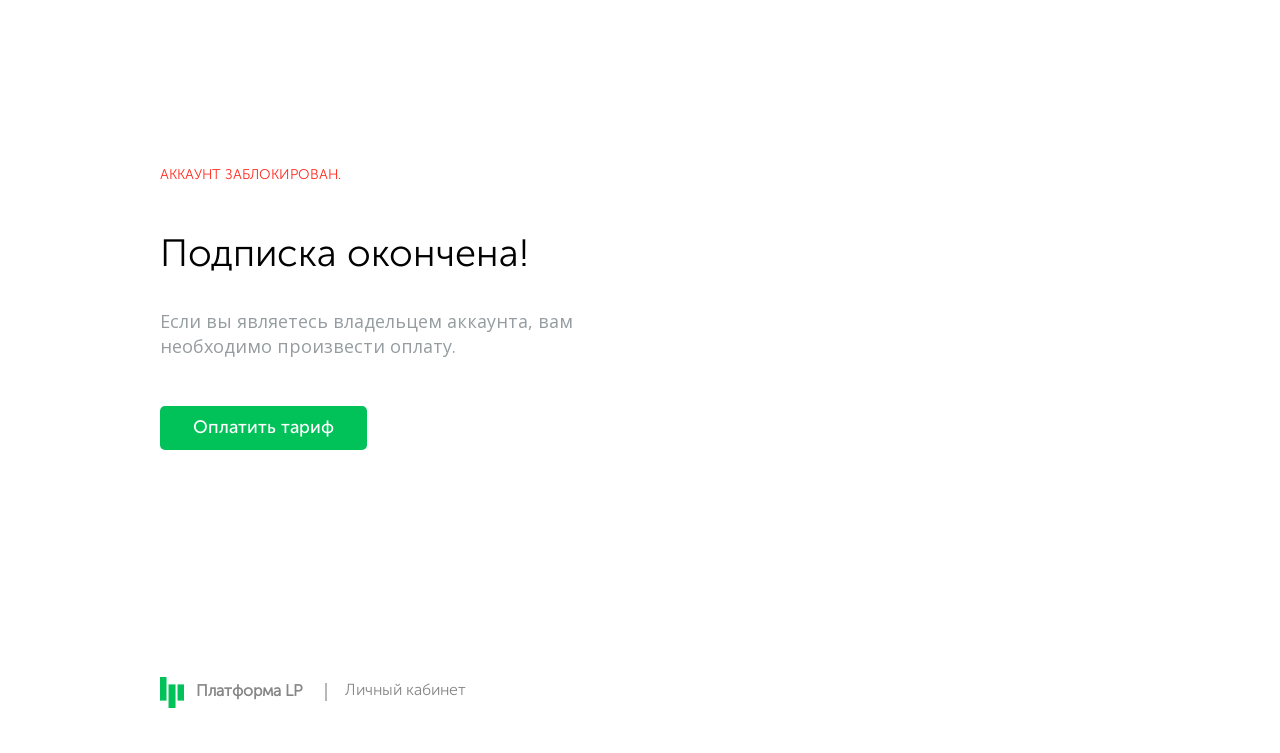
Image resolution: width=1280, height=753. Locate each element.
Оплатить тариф (263, 428)
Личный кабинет (405, 691)
